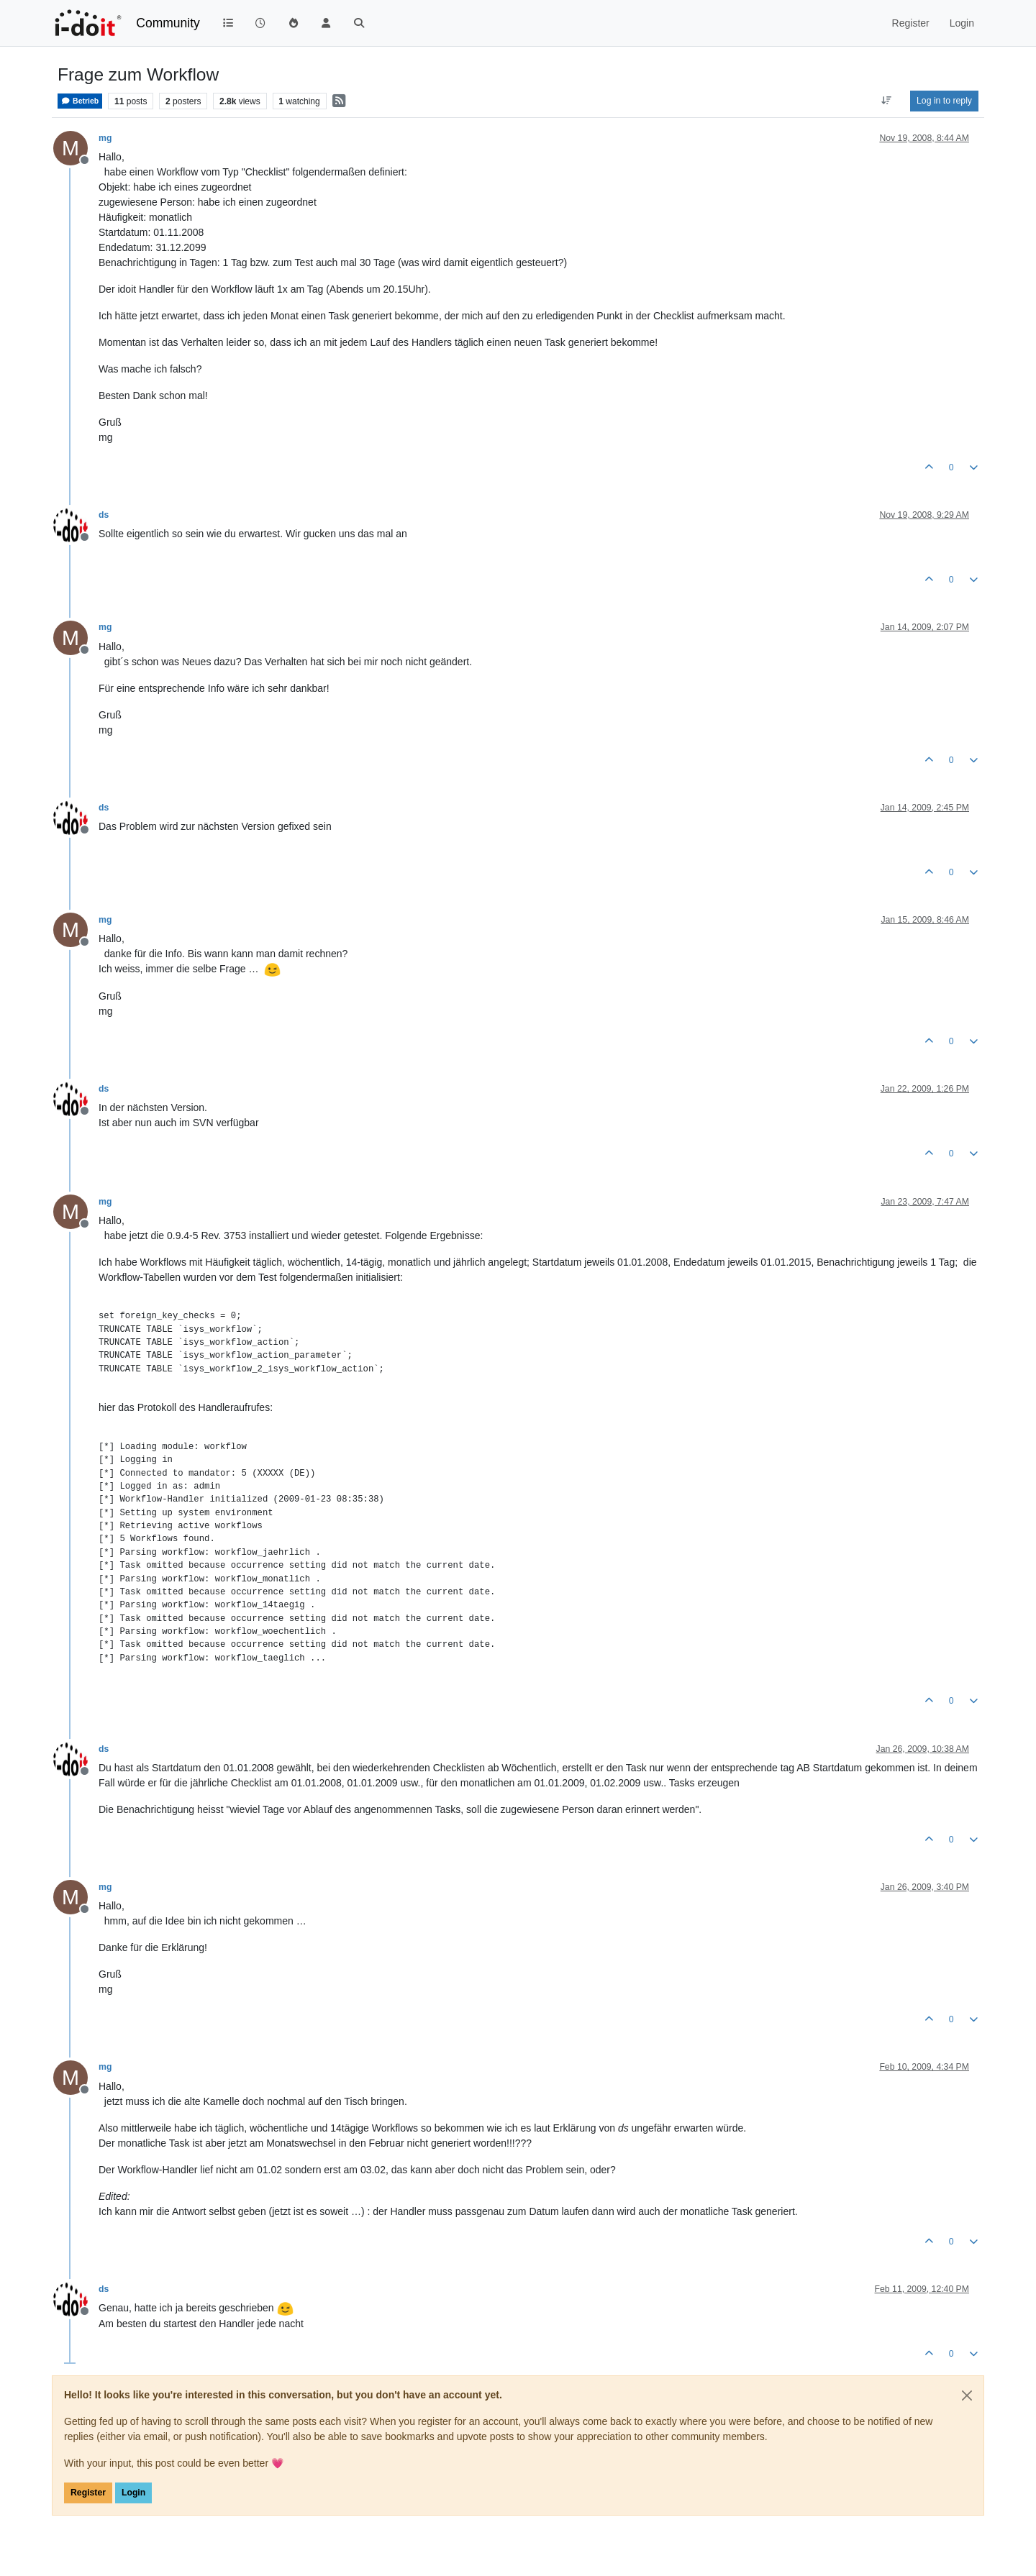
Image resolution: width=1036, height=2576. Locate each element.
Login (133, 2493)
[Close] (966, 2395)
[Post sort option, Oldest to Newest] (887, 101)
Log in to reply (944, 101)
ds (104, 515)
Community (168, 23)
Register (88, 2493)
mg (105, 138)
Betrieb (80, 101)
